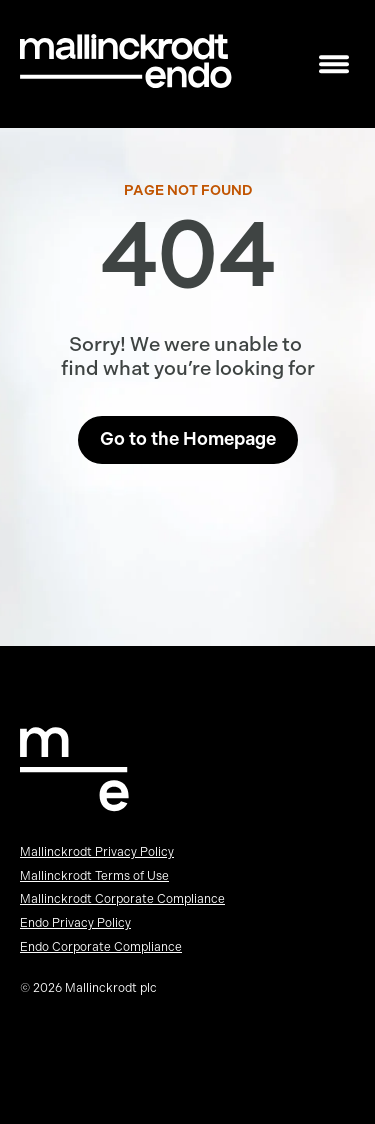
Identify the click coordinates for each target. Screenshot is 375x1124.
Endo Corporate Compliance (101, 947)
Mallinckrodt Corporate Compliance (122, 899)
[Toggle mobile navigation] (334, 64)
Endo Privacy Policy (75, 923)
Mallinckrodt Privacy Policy (97, 852)
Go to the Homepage (188, 439)
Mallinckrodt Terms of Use (94, 876)
